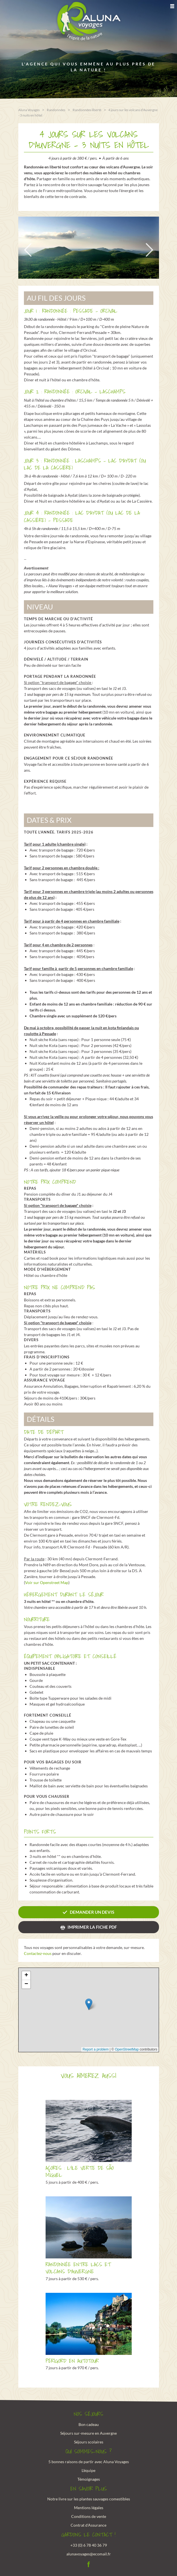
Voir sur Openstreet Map (46, 1582)
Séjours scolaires (88, 2441)
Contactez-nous (37, 1953)
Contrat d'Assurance (88, 2524)
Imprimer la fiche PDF (92, 1926)
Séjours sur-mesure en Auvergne (88, 2432)
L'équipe (88, 2470)
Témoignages (88, 2478)
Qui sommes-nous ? (89, 2451)
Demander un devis (92, 1911)
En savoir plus (88, 2488)
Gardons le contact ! (88, 2534)
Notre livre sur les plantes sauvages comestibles (88, 2498)
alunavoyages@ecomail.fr (88, 2553)
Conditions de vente (88, 2516)
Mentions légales (88, 2507)
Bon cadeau (89, 2423)
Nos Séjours (88, 2413)
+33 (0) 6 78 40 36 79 (88, 2544)
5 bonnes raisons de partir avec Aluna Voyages (88, 2461)
